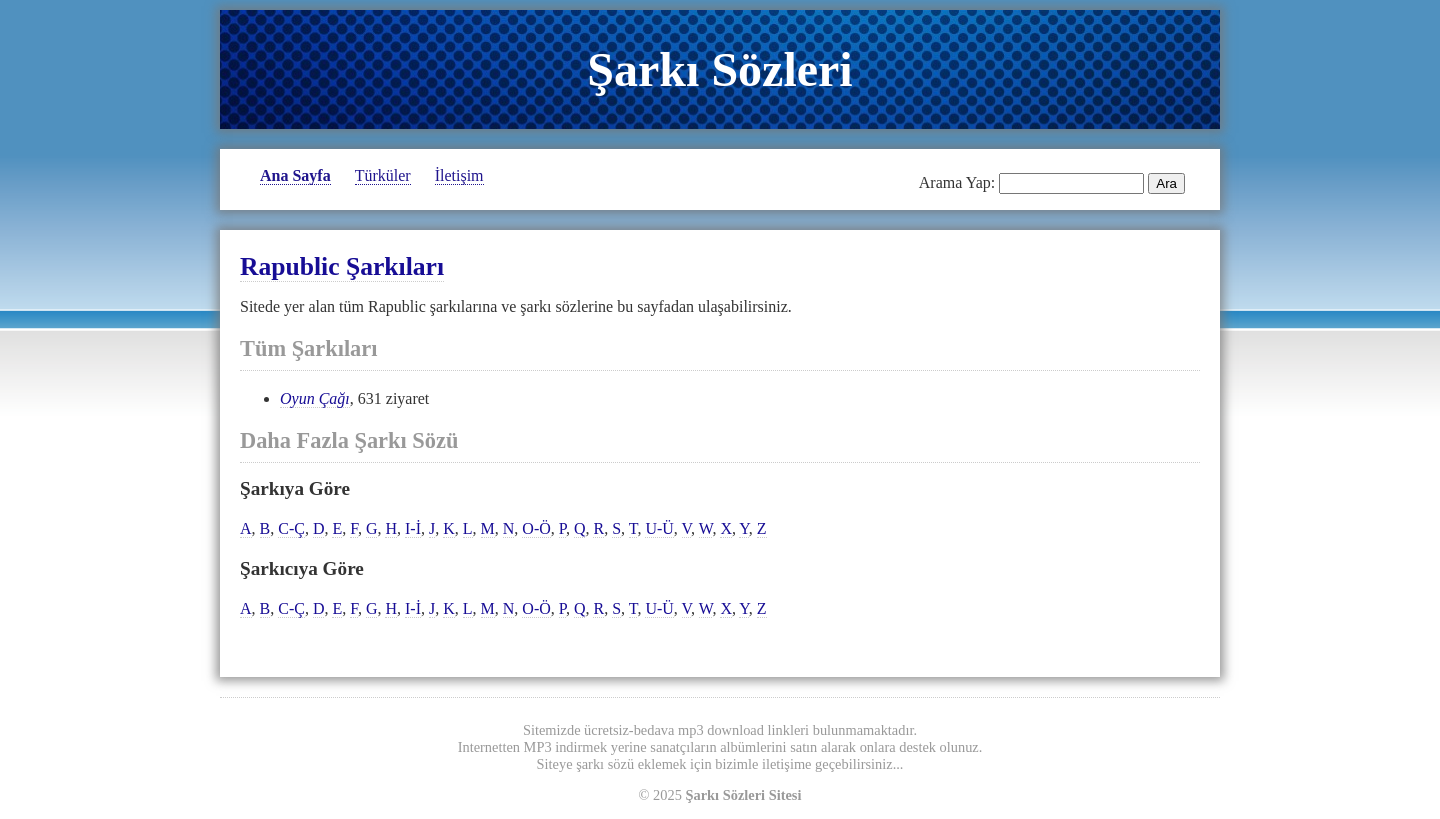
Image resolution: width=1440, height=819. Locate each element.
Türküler (383, 175)
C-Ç (291, 528)
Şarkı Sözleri (719, 69)
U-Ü (659, 528)
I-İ (413, 528)
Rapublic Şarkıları (342, 266)
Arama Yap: (957, 182)
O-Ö (536, 528)
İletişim (459, 175)
